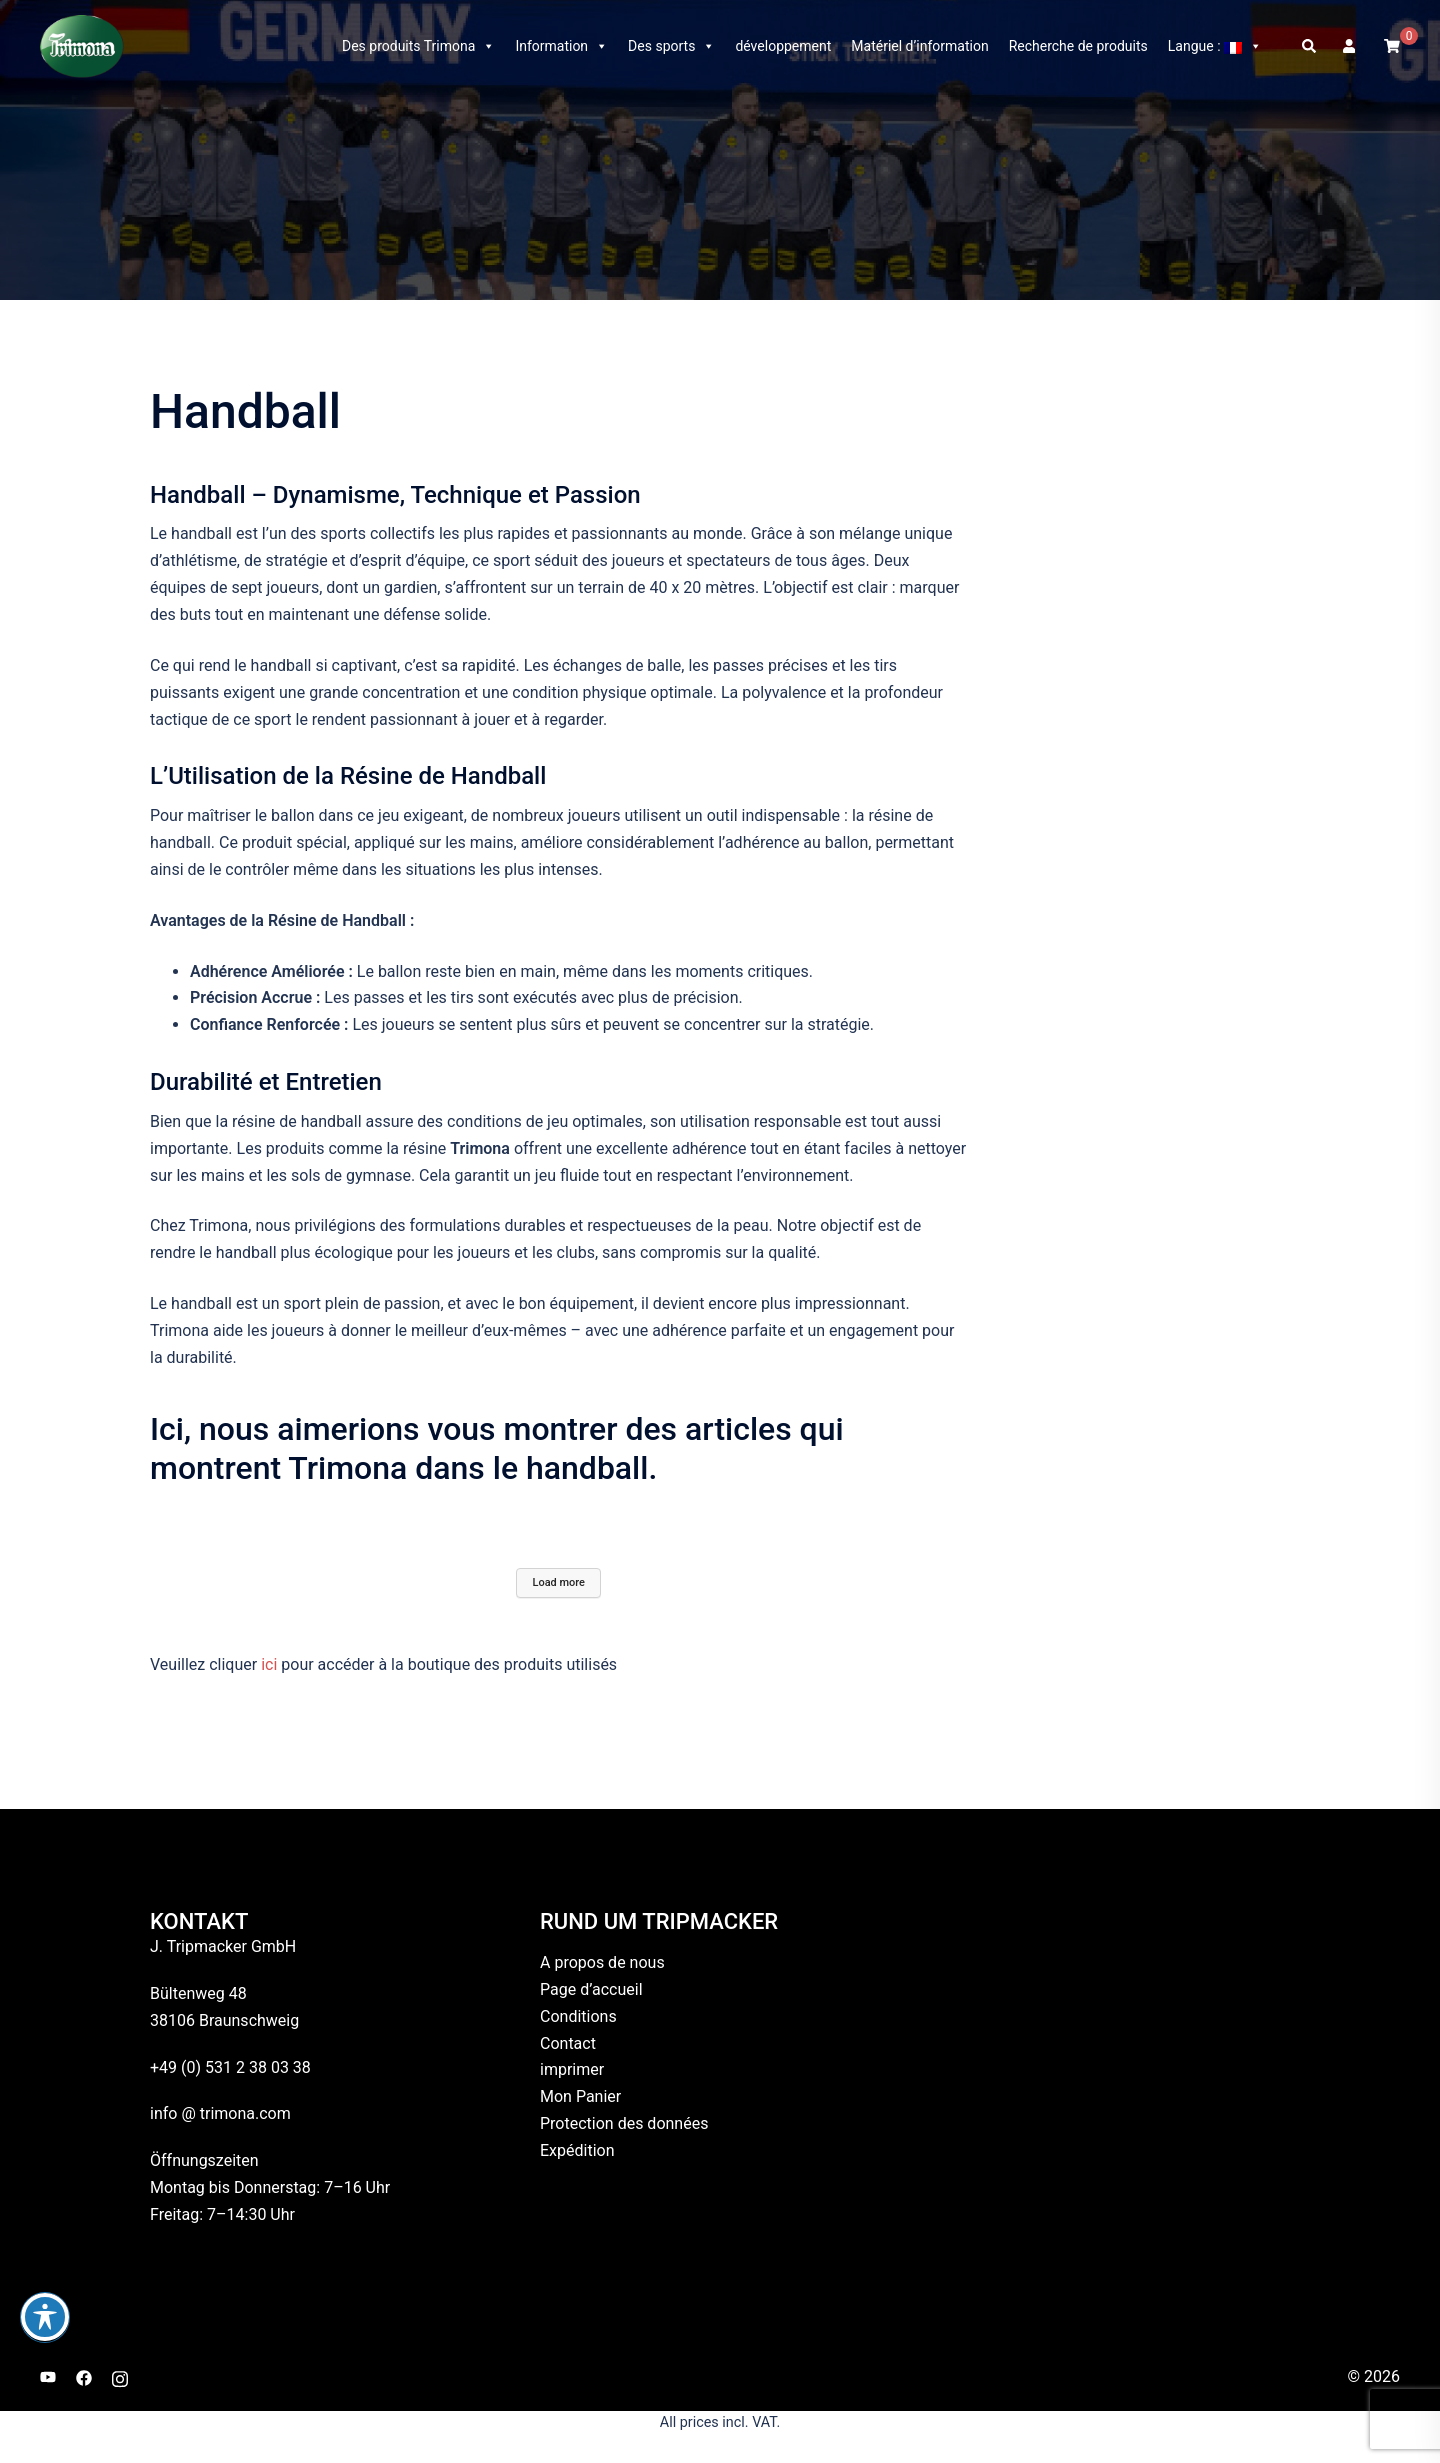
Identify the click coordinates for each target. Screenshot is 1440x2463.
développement (783, 46)
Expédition (577, 2150)
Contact (568, 2043)
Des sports (671, 46)
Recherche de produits (1078, 46)
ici (271, 1664)
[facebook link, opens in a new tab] (84, 2376)
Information (561, 46)
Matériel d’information (919, 46)
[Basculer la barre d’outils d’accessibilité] (45, 2317)
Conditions (578, 2016)
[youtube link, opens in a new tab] (48, 2376)
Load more (558, 1582)
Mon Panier (580, 2096)
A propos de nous (602, 1962)
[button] (1310, 46)
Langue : (1215, 46)
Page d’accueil (591, 1989)
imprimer (572, 2069)
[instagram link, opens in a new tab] (120, 2376)
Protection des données (624, 2123)
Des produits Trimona (418, 46)
